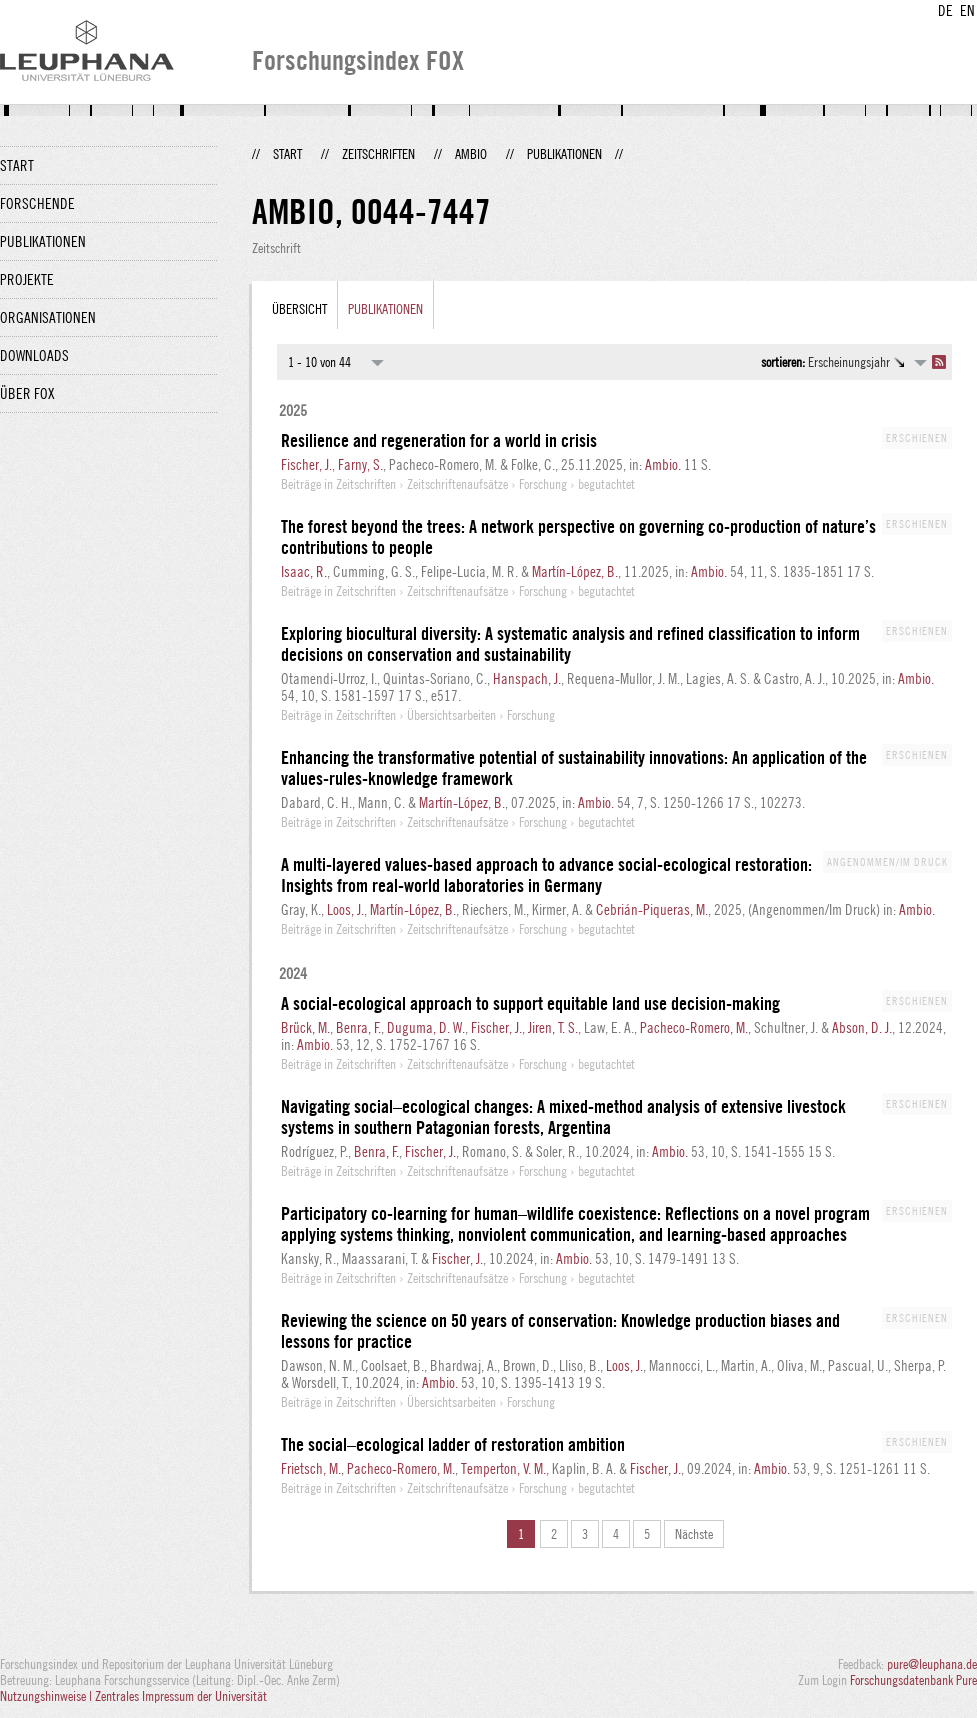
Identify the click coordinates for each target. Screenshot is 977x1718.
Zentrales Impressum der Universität (181, 1696)
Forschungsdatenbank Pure (913, 1680)
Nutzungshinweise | (47, 1696)
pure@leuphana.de (932, 1664)
